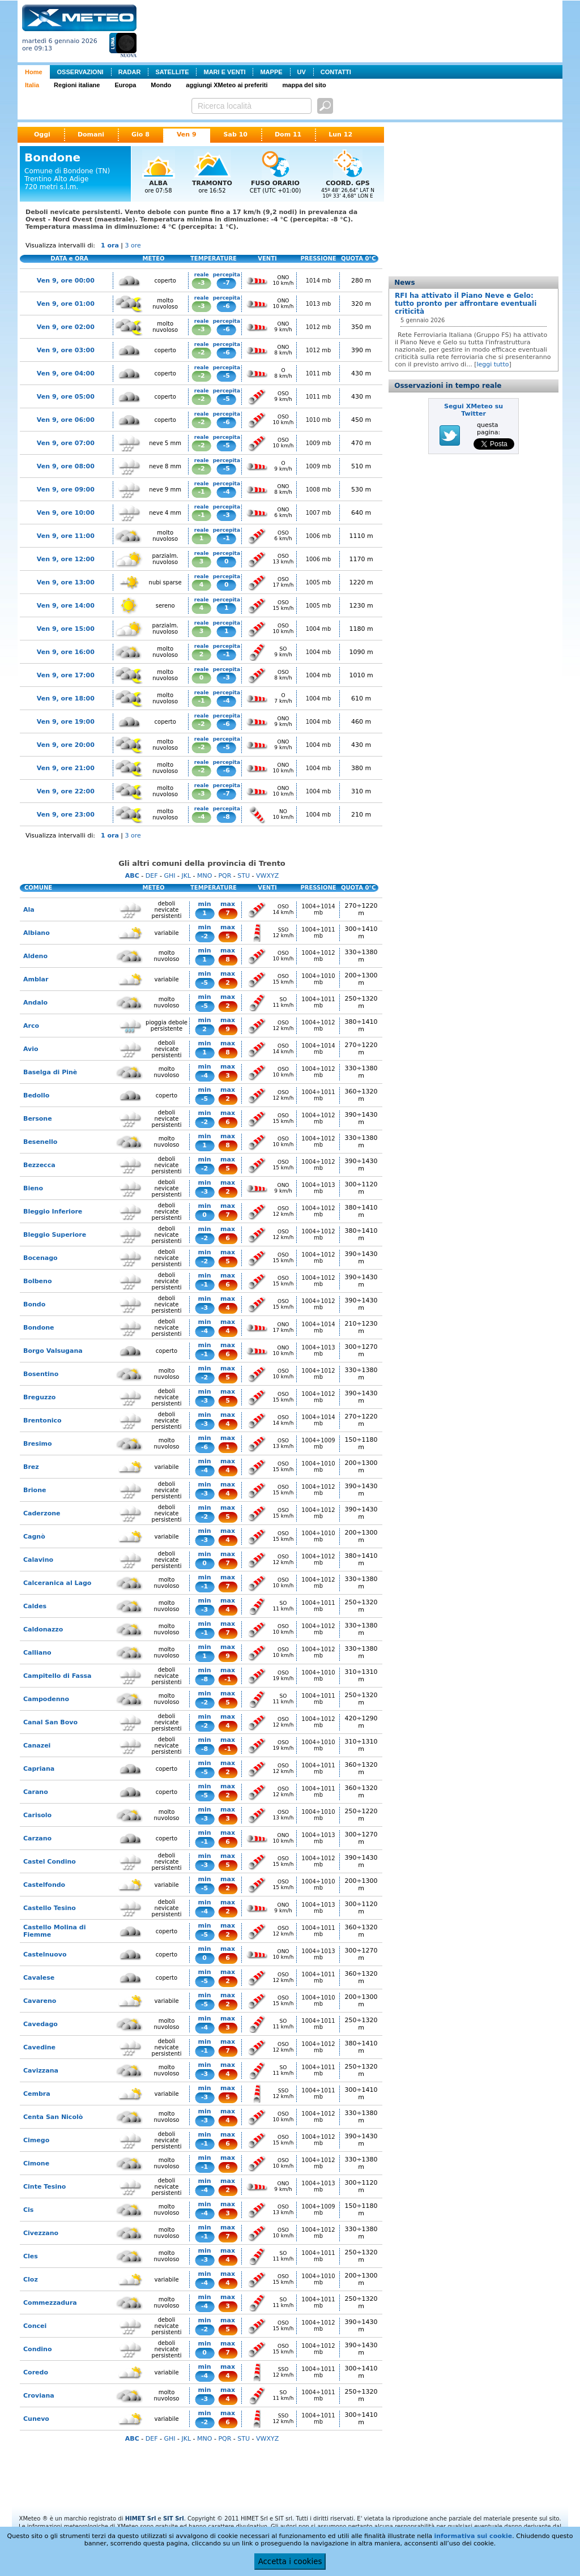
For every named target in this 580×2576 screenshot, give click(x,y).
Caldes (34, 1606)
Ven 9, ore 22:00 (66, 791)
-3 (201, 283)
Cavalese (38, 1977)
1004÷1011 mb (318, 932)
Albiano (36, 933)
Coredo (35, 2372)
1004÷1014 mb (318, 909)
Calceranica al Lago (57, 1583)
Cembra (36, 2093)
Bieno (33, 1188)
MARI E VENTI (224, 72)
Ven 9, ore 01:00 (66, 303)
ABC (132, 875)
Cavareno (39, 2001)
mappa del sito (304, 85)
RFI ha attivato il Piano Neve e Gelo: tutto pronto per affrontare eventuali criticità (465, 303)
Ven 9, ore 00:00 (66, 280)
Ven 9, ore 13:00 (66, 582)
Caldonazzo (43, 1629)
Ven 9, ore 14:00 (66, 605)
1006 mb (318, 536)
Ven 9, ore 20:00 (66, 745)
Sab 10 (236, 134)
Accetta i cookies (290, 2561)
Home (33, 72)
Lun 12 (340, 134)
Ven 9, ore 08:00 (66, 466)
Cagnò (34, 1536)
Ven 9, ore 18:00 (66, 698)
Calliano (37, 1652)
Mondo (161, 85)
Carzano (37, 1838)
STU (243, 875)
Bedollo (36, 1095)
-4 (226, 491)
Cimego (36, 2140)
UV (301, 72)
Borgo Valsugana (53, 1351)
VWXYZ (267, 875)
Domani (91, 134)
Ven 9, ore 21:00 (66, 768)
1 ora (110, 245)
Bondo (34, 1304)
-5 (226, 375)
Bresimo (37, 1443)
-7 (226, 283)
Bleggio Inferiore (52, 1211)
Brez (31, 1467)
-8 (226, 817)
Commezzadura (50, 2302)
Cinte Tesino (44, 2186)
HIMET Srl (140, 2518)
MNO (204, 875)
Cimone (36, 2163)
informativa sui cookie (473, 2536)
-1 (201, 491)
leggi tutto (492, 364)
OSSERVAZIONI (80, 72)
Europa (125, 85)
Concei (34, 2326)
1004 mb (318, 629)
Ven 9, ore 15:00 (66, 629)
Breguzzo (39, 1397)
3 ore (133, 245)
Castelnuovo (44, 1954)
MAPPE (271, 72)
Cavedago (40, 2024)
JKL (186, 875)
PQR (224, 875)
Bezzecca (39, 1165)
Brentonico (42, 1420)
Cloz (30, 2279)
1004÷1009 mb (318, 1443)
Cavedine (39, 2047)
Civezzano (40, 2233)
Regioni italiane (77, 85)
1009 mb (318, 443)
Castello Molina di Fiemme (54, 1931)
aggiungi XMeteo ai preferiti (226, 85)
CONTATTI (336, 72)
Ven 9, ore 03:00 (66, 350)
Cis (28, 2210)
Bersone (37, 1118)
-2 (201, 352)
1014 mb (318, 280)
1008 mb (318, 489)
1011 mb (318, 373)
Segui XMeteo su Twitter (473, 410)
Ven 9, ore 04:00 (66, 373)
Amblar (35, 979)
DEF (152, 875)
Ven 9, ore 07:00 (66, 443)
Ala (29, 909)
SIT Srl (173, 2518)
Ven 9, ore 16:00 (66, 652)
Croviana (38, 2395)
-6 (226, 306)
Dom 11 (288, 134)
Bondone (38, 1327)
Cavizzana (40, 2070)
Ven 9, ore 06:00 (66, 420)
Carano (35, 1792)
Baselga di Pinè (50, 1072)
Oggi (42, 134)
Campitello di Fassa (57, 1676)
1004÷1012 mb (318, 956)
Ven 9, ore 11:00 (66, 536)
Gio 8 (140, 134)
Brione (34, 1490)
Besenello (40, 1142)
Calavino (38, 1559)
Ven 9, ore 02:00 (66, 327)
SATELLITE (172, 72)
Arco (31, 1025)
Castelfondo (44, 1885)
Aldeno (35, 956)
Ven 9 (187, 134)
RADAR (129, 72)
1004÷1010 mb (318, 979)
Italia (32, 85)
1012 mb (318, 327)
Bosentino (40, 1374)
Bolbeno (37, 1281)
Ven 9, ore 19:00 (66, 721)
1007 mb (318, 513)
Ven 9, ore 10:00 (66, 512)
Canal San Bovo (50, 1722)
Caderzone (42, 1513)
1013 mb (318, 304)
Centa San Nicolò (53, 2117)
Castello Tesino (49, 1908)
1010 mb (318, 420)
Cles (30, 2256)
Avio (31, 1049)
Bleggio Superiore (54, 1234)
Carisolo (37, 1815)
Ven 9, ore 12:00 (66, 559)
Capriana (38, 1768)
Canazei (36, 1745)
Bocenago (40, 1258)
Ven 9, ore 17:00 (66, 675)
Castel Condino (49, 1861)
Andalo (35, 1002)
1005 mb (318, 582)
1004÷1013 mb (318, 1188)
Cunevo (36, 2419)
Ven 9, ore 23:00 (66, 814)
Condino (37, 2349)
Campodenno (46, 1699)
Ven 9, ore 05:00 (66, 396)
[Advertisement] (352, 30)
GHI (169, 875)
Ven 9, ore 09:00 (66, 489)
